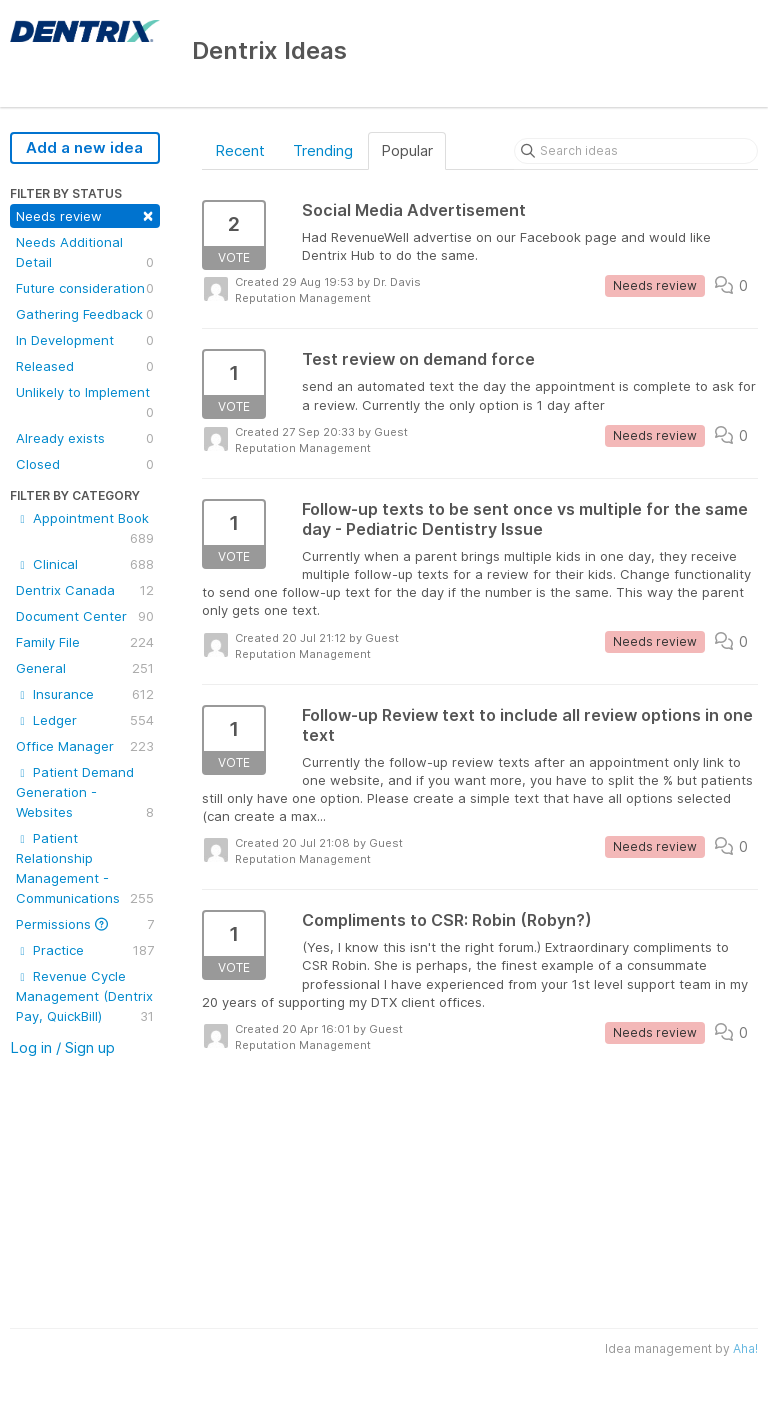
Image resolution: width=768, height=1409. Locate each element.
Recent (240, 150)
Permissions (85, 924)
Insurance (85, 694)
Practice (85, 950)
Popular (407, 150)
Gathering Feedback (85, 314)
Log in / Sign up (62, 1047)
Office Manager (85, 746)
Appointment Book (85, 529)
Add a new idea (84, 147)
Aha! (745, 1348)
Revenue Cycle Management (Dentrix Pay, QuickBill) (85, 997)
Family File (85, 642)
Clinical (85, 564)
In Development (85, 340)
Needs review (85, 214)
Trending (323, 150)
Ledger (85, 720)
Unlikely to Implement (85, 403)
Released (85, 366)
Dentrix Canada (85, 590)
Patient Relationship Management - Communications (85, 869)
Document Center (85, 616)
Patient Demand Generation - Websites (85, 793)
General (85, 668)
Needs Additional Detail (85, 253)
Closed (85, 464)
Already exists (85, 438)
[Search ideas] (636, 151)
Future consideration (85, 288)
